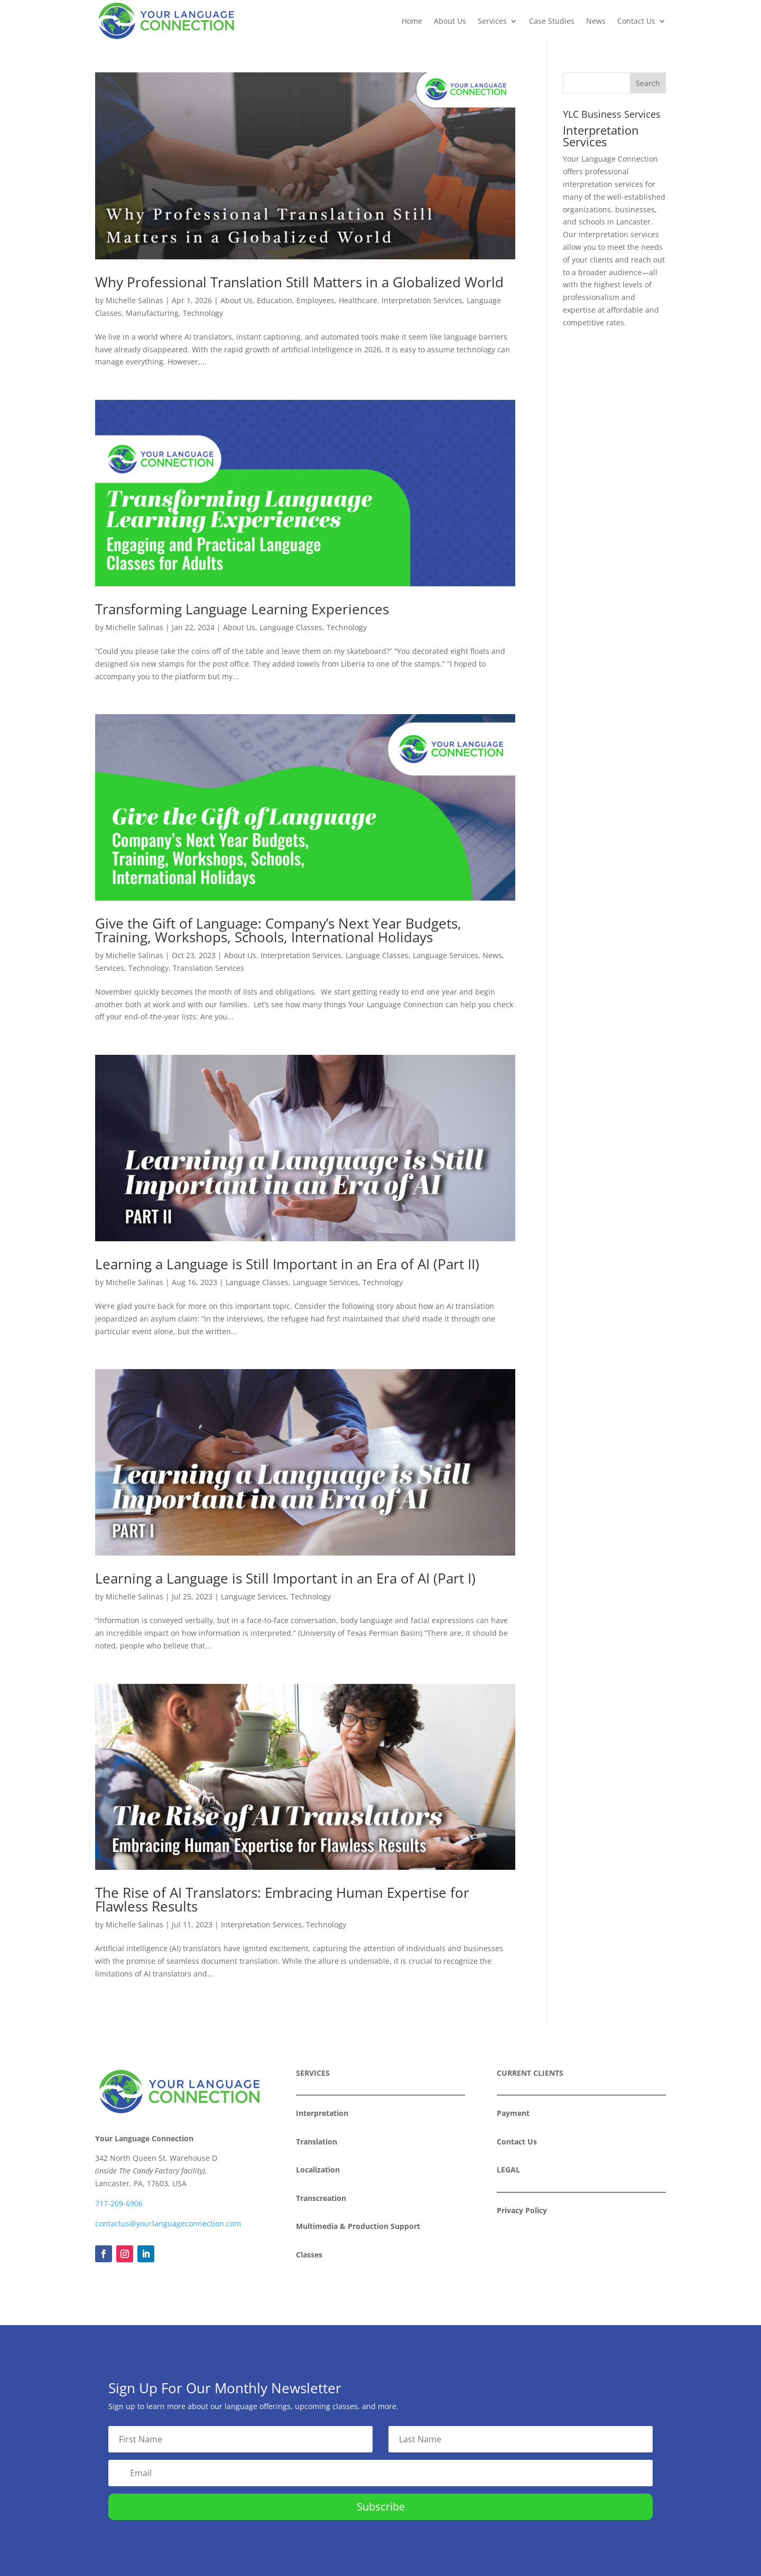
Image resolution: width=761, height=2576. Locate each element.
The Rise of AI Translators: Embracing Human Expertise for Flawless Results (282, 1899)
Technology (203, 313)
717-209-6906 (119, 2203)
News (596, 21)
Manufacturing (152, 313)
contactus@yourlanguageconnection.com (168, 2223)
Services (492, 21)
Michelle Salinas (134, 300)
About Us (450, 21)
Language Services (445, 955)
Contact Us (636, 21)
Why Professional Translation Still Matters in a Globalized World (299, 282)
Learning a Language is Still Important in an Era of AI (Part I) (285, 1578)
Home (412, 21)
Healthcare (358, 300)
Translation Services (208, 968)
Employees (315, 300)
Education (274, 300)
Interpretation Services (422, 300)
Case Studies (551, 21)
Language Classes (290, 627)
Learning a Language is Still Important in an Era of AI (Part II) (287, 1263)
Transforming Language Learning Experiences (242, 609)
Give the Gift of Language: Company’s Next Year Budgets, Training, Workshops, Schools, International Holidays (278, 930)
